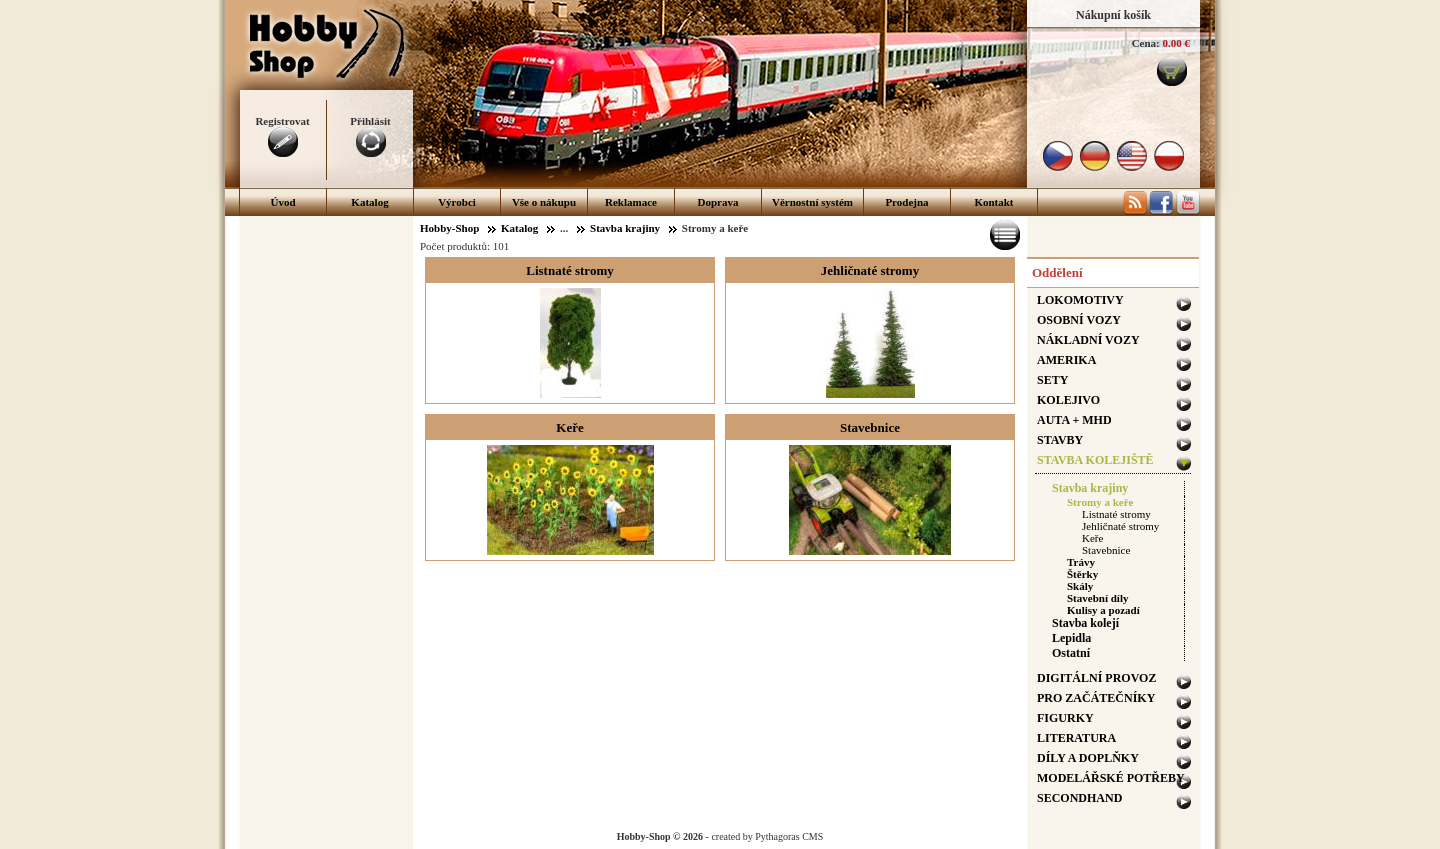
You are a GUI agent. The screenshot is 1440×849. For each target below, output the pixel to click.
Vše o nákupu (544, 202)
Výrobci (457, 202)
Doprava (718, 202)
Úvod (282, 202)
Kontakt (993, 202)
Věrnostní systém (812, 202)
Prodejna (906, 202)
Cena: (1146, 43)
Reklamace (631, 202)
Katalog (369, 202)
